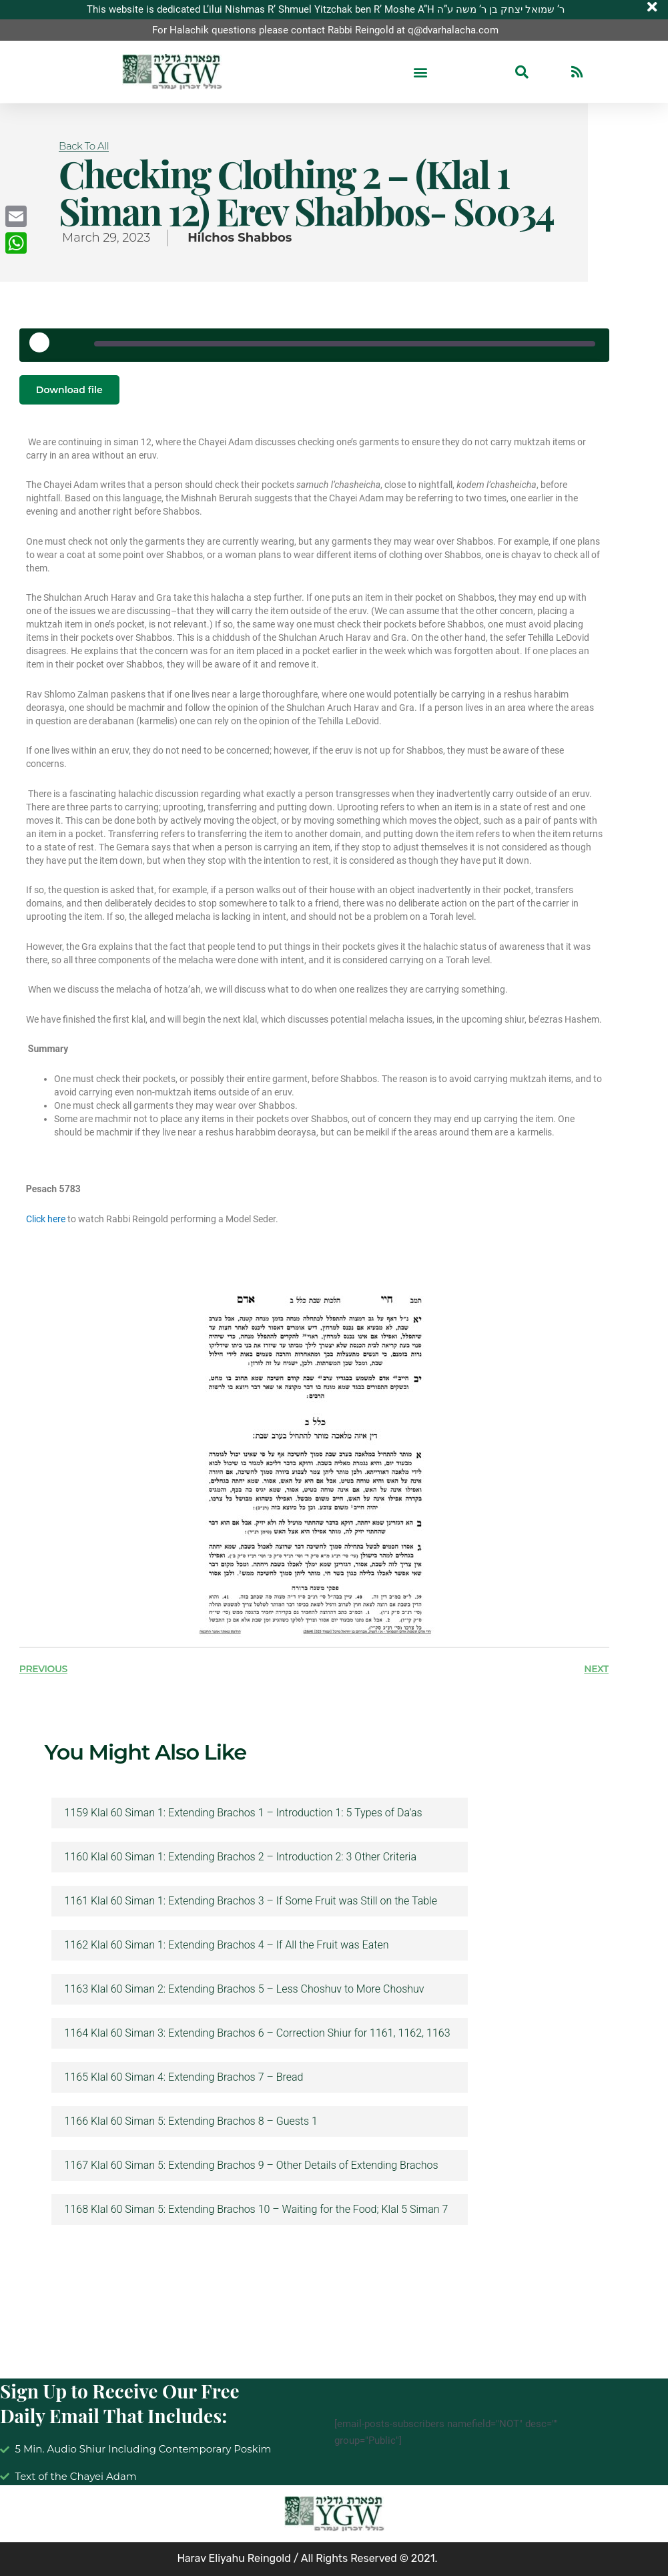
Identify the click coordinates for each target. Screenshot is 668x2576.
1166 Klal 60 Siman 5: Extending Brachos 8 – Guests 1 (191, 2122)
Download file (69, 390)
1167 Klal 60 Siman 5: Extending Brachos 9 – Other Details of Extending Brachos (251, 2166)
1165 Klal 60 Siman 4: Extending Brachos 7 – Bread (184, 2078)
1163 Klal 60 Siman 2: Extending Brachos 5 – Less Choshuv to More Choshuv (244, 1990)
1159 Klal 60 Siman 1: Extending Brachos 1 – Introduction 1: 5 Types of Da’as (243, 1814)
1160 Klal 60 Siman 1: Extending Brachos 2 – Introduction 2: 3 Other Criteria (240, 1858)
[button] (420, 72)
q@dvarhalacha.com (453, 30)
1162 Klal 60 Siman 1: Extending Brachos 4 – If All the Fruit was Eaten (227, 1946)
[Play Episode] (44, 347)
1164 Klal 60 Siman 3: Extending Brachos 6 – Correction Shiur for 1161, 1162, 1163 (257, 2034)
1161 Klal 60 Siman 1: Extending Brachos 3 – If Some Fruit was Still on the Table (251, 1902)
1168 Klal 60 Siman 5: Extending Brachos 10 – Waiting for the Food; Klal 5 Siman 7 (256, 2210)
